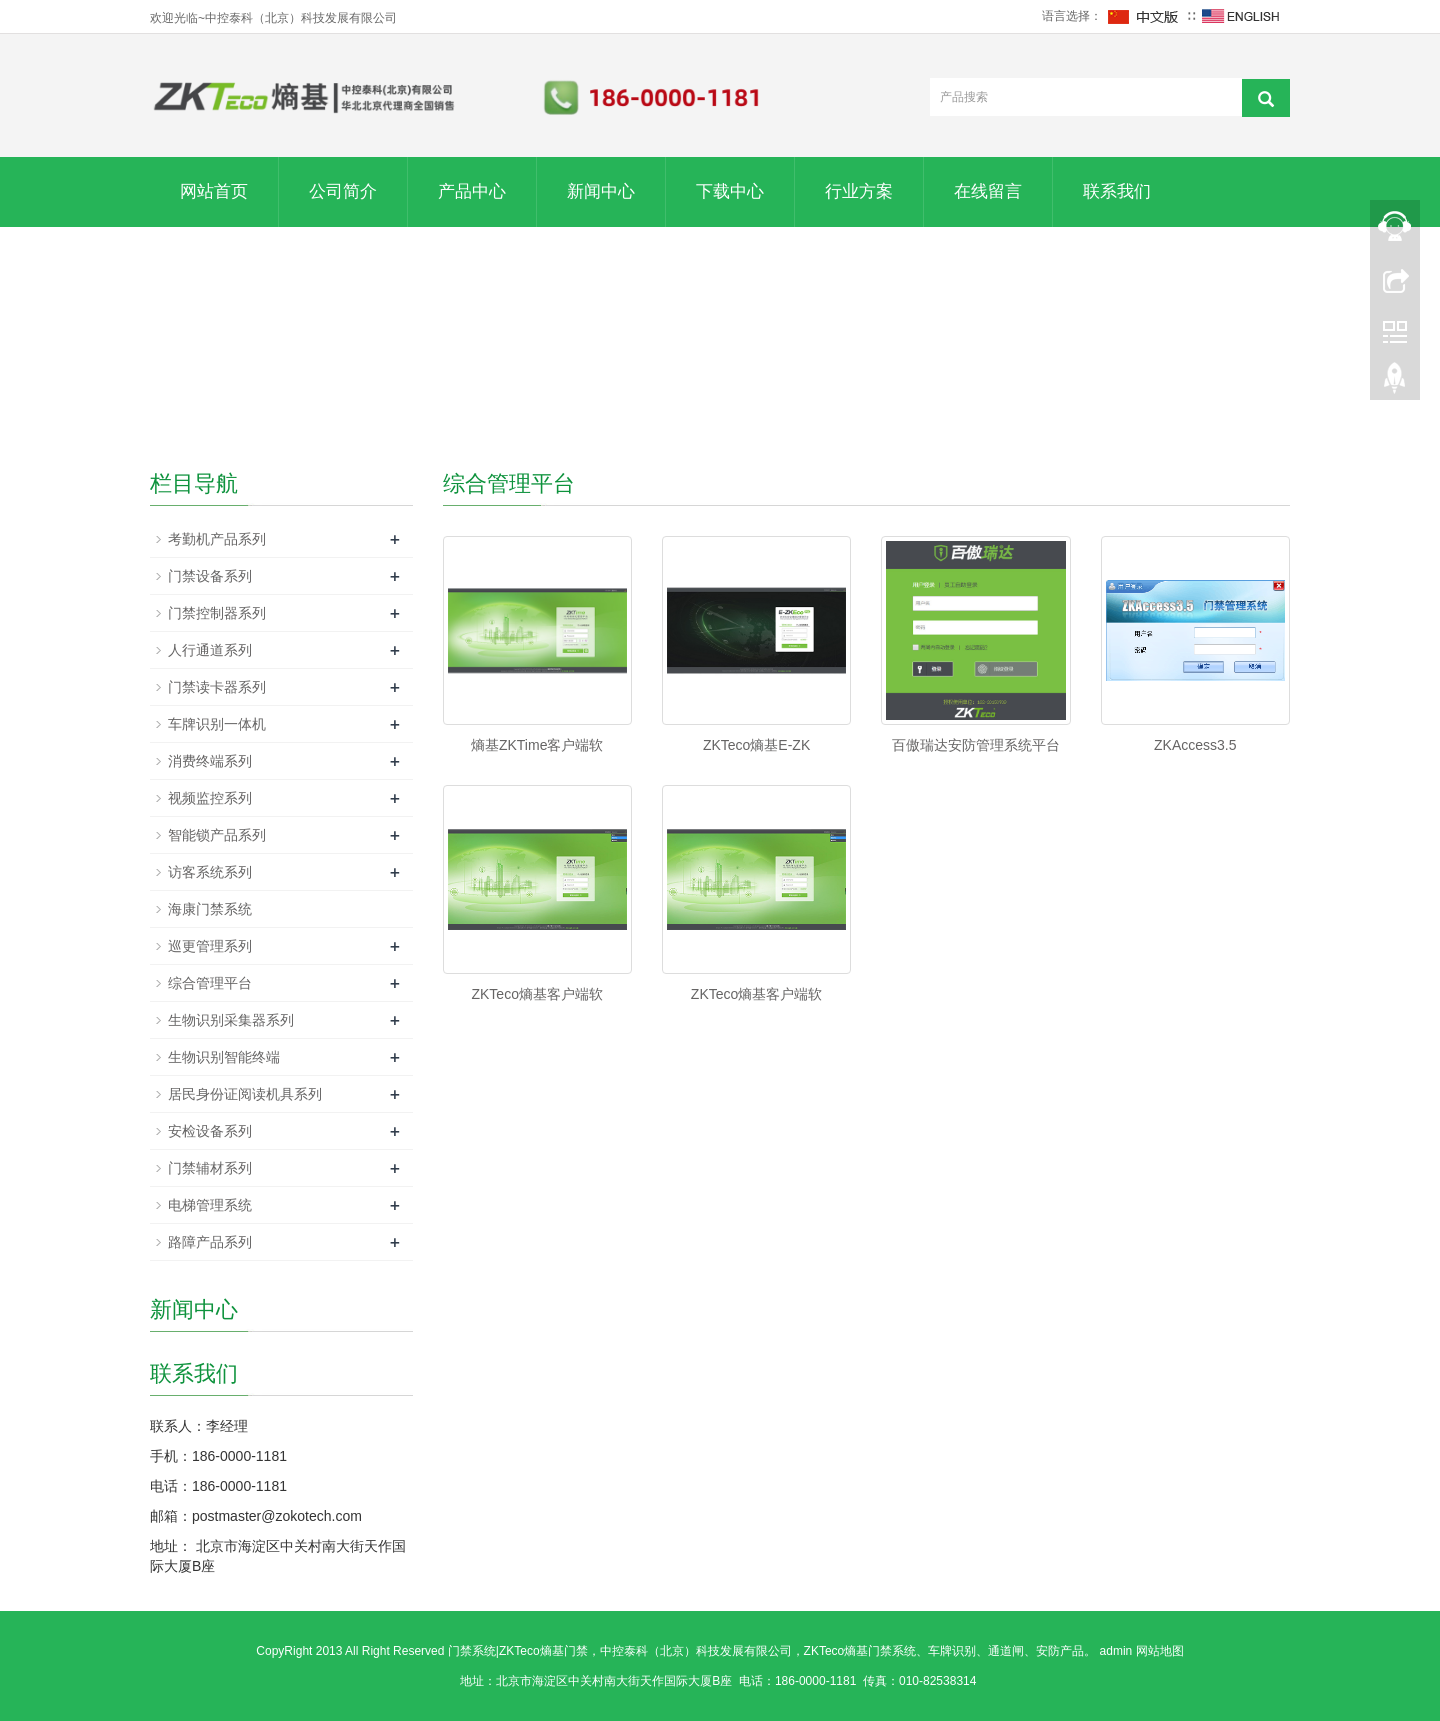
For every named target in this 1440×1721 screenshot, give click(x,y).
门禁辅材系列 (210, 1168)
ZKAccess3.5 (1195, 745)
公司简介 (343, 191)
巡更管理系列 (210, 946)
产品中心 (472, 191)
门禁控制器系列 (217, 613)
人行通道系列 (210, 650)
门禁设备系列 (210, 576)
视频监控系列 (210, 798)
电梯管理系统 (210, 1205)
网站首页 (214, 191)
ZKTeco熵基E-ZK (756, 745)
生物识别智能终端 (224, 1057)
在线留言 (988, 191)
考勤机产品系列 (217, 539)
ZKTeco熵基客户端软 (536, 994)
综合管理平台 (210, 983)
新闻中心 (601, 191)
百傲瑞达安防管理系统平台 (976, 745)
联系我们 (1117, 191)
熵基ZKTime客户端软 (537, 745)
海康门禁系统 (210, 909)
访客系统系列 (210, 872)
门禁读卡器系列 (217, 687)
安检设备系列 (210, 1131)
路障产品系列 (210, 1242)
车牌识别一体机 (217, 724)
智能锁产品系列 (217, 835)
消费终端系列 (210, 761)
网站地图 (1160, 1651)
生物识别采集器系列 (231, 1020)
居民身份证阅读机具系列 (245, 1094)
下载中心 (730, 191)
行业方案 (859, 191)
